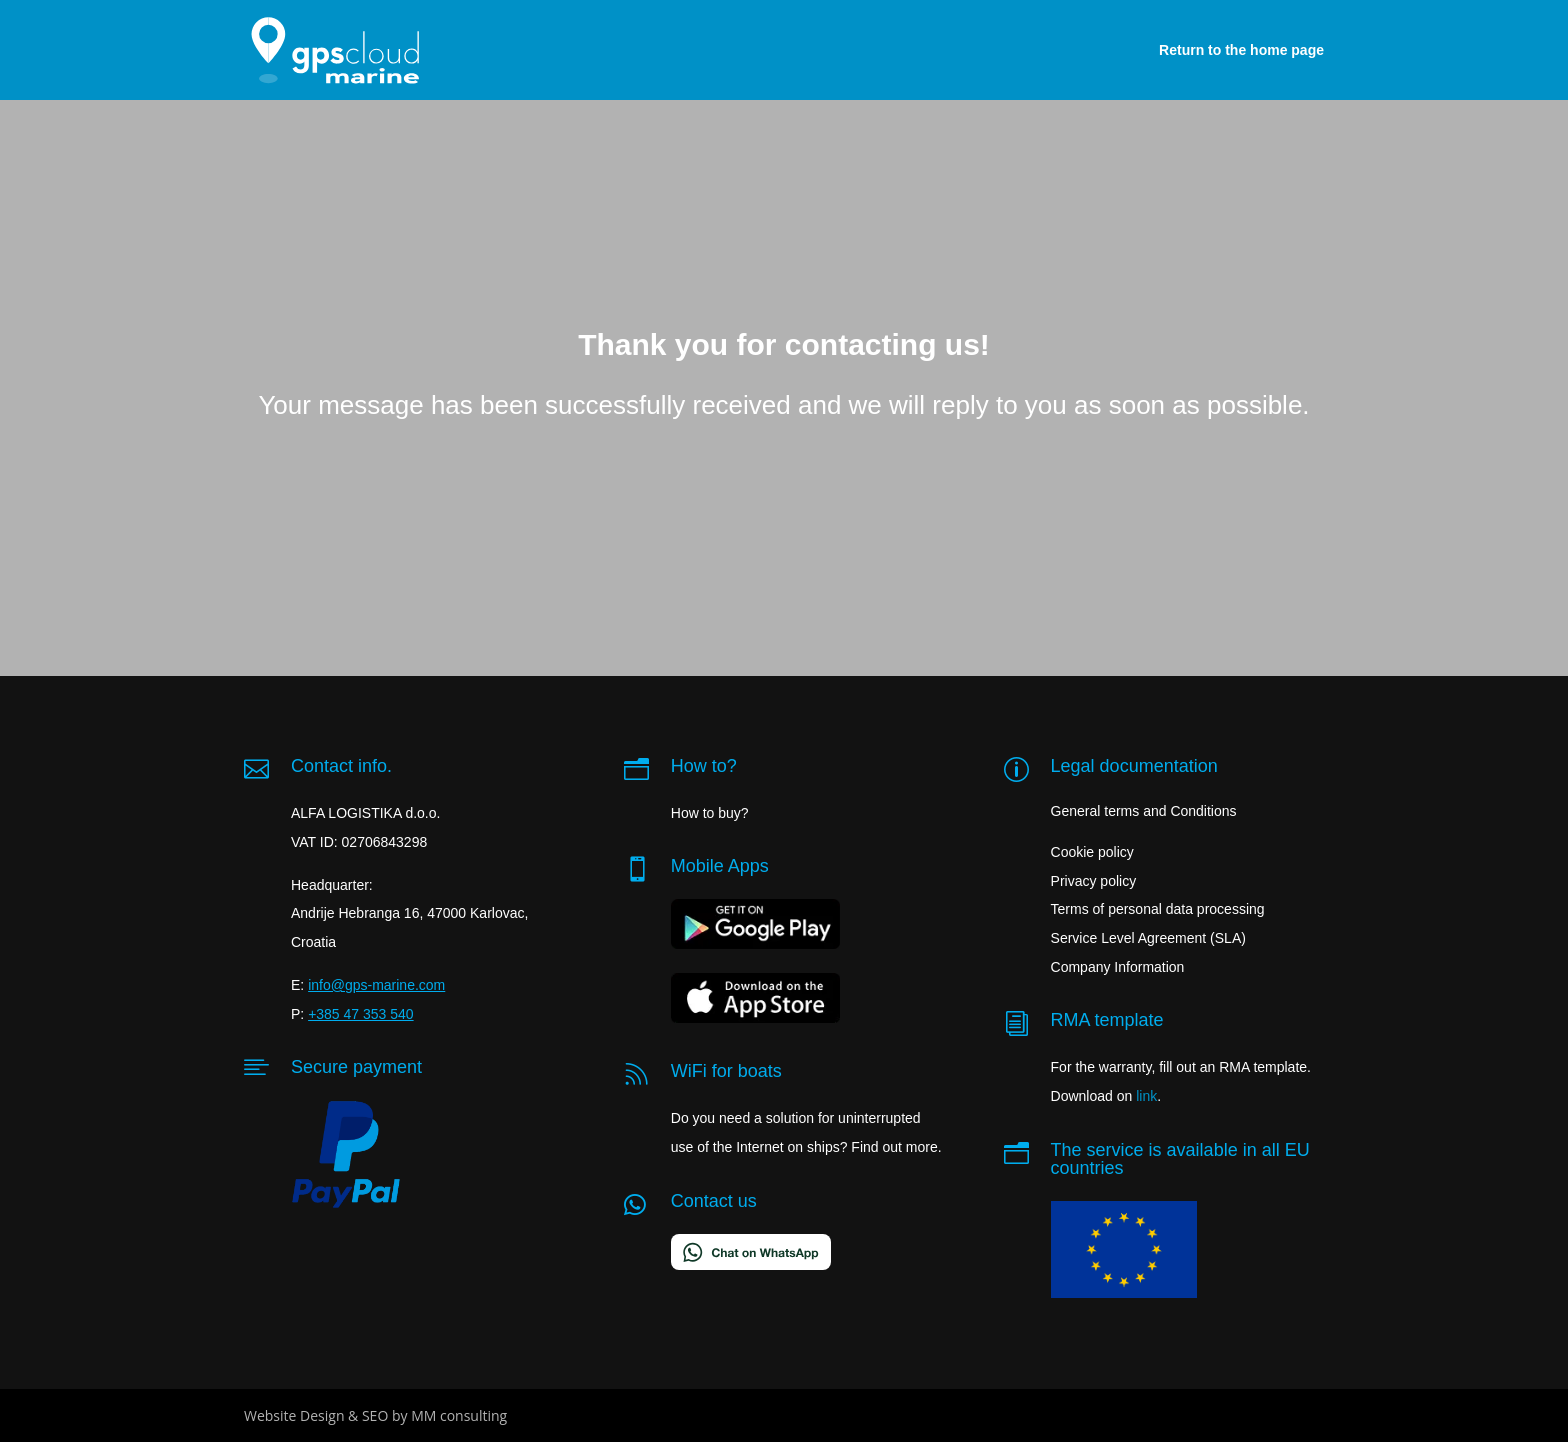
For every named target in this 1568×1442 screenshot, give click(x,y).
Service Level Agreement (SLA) (1148, 938)
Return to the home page (1241, 50)
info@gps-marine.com (376, 985)
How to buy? (710, 813)
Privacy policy (1094, 881)
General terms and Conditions (1144, 811)
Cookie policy (1092, 852)
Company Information (1118, 967)
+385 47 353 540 (361, 1014)
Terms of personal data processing (1158, 909)
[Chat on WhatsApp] (751, 1265)
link (1146, 1096)
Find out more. (896, 1147)
